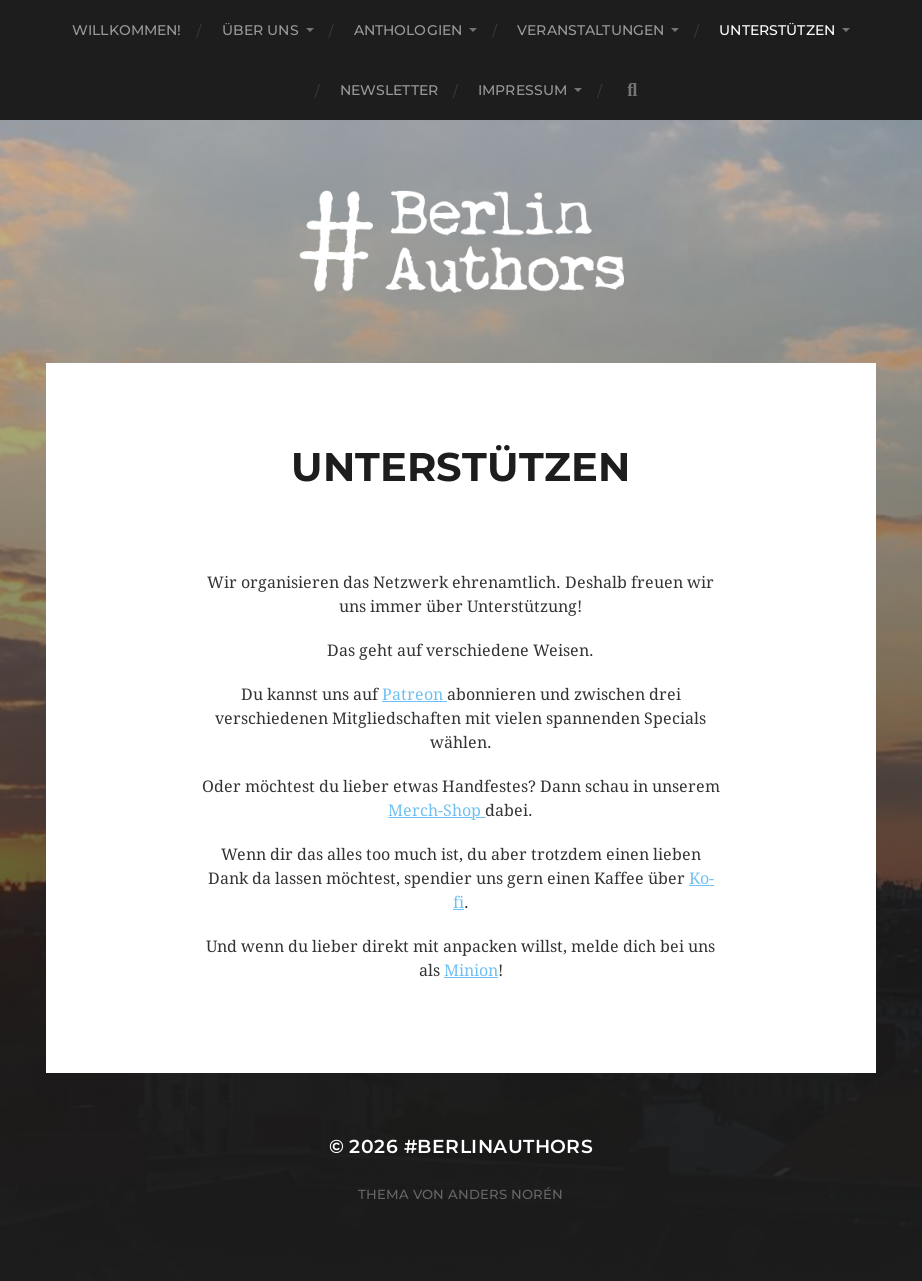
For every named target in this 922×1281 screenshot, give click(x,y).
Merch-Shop (436, 810)
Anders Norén (505, 1194)
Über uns (260, 30)
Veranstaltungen (590, 30)
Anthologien (408, 30)
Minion (471, 970)
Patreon (414, 694)
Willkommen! (127, 30)
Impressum (522, 90)
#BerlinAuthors (499, 1146)
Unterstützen (777, 30)
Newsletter (389, 90)
